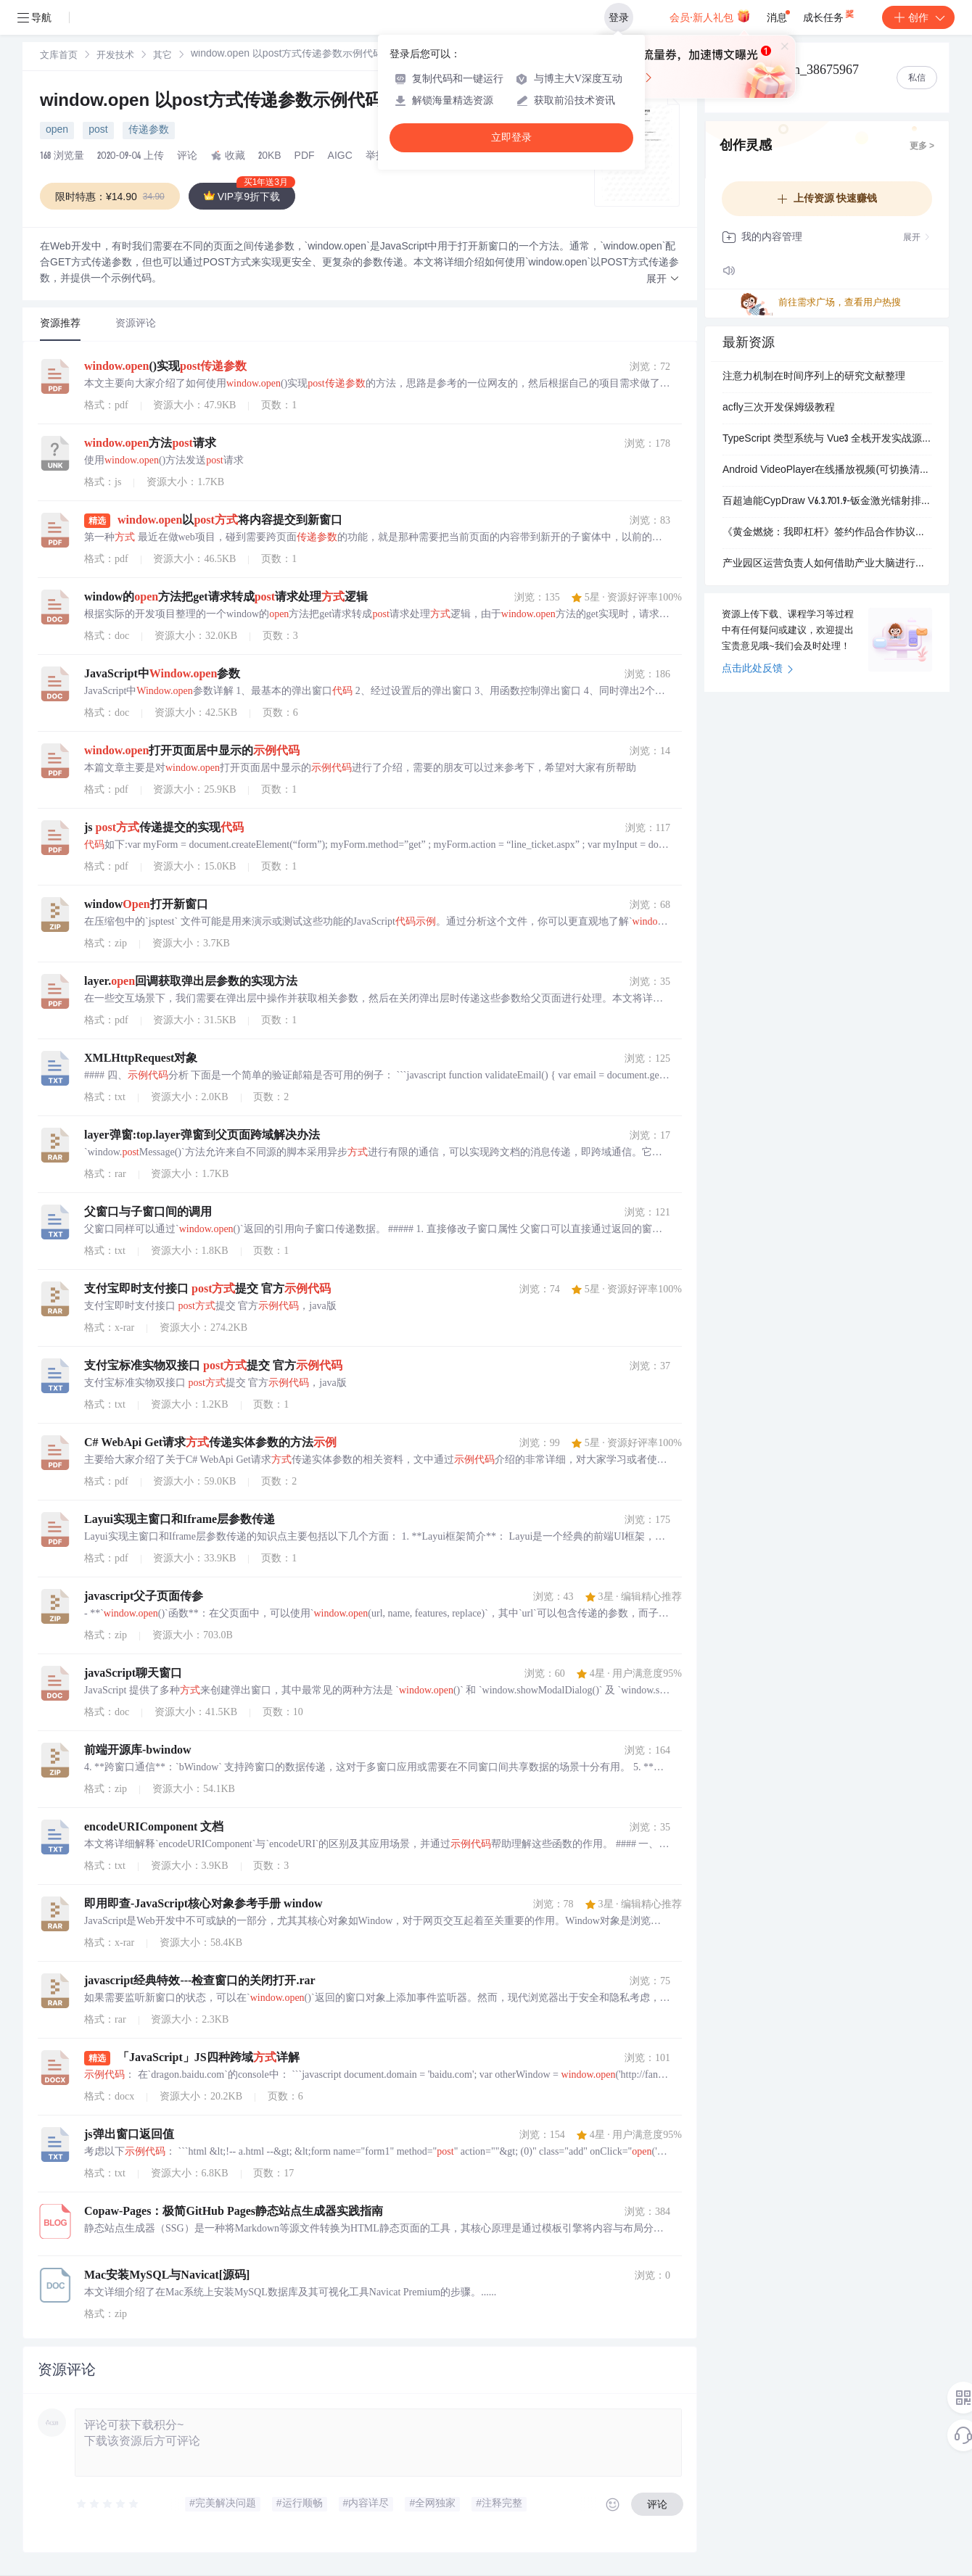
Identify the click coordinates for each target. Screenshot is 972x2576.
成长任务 (829, 14)
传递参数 (148, 130)
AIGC (340, 157)
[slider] (108, 2504)
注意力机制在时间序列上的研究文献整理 (813, 377)
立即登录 (511, 137)
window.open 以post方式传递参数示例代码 (213, 102)
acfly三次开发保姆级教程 (778, 408)
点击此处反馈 (758, 669)
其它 (162, 56)
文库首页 (59, 56)
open (57, 130)
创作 (918, 17)
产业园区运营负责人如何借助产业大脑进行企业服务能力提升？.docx (826, 564)
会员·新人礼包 (710, 16)
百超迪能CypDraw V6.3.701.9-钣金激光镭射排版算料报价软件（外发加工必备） (826, 502)
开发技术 (115, 56)
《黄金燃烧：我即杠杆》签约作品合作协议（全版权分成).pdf (826, 533)
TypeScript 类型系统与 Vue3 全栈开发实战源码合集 (826, 439)
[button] (663, 279)
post (97, 130)
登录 (619, 17)
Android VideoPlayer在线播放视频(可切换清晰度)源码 (826, 471)
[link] (59, 56)
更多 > (922, 146)
